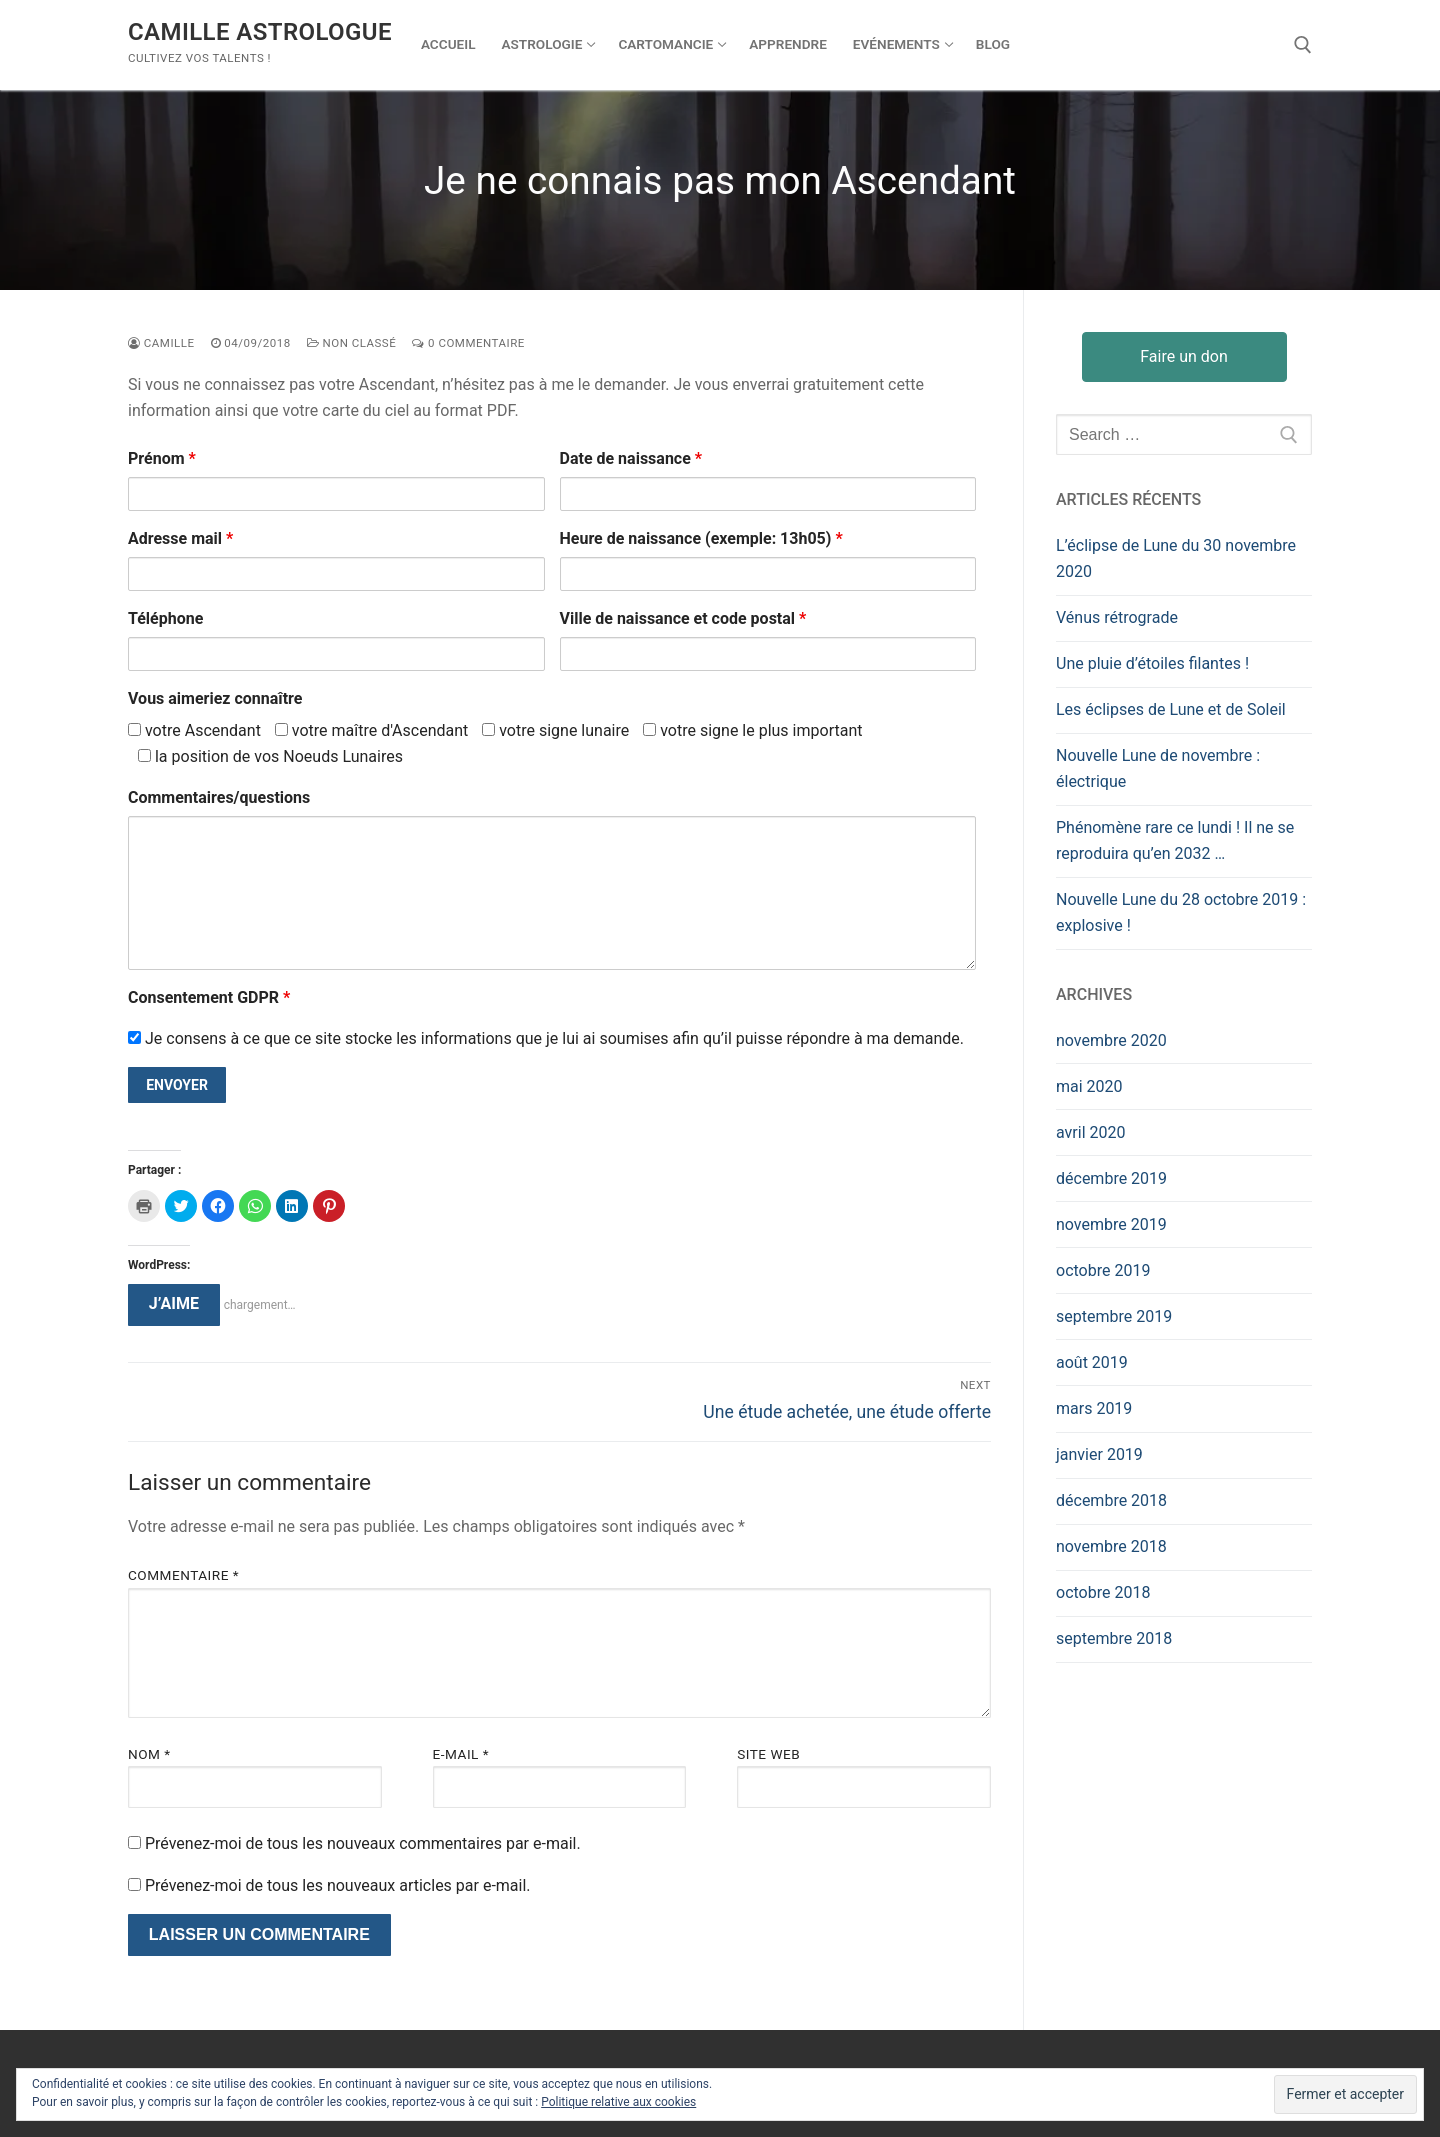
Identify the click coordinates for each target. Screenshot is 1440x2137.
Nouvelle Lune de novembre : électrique (1158, 768)
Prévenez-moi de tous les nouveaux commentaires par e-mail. (363, 1843)
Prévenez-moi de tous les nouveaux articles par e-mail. (338, 1885)
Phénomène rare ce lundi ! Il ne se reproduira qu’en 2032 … (1175, 840)
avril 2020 (1090, 1132)
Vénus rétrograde (1117, 617)
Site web (768, 1754)
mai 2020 (1089, 1086)
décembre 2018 (1111, 1500)
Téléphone (165, 618)
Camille (161, 343)
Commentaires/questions (219, 797)
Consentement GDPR (209, 997)
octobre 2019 (1103, 1270)
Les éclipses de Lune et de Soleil (1171, 709)
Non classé (352, 343)
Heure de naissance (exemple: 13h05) (701, 538)
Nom (149, 1754)
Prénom (162, 458)
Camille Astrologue (260, 32)
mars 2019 (1094, 1408)
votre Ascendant (194, 730)
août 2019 (1092, 1362)
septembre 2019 (1114, 1316)
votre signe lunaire (555, 730)
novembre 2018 (1111, 1546)
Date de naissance (631, 458)
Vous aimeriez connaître (215, 698)
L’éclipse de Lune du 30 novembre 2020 (1176, 558)
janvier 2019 (1099, 1454)
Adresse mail (180, 538)
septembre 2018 (1114, 1638)
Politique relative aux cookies (618, 2102)
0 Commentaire (468, 343)
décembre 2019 (1111, 1178)
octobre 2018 (1103, 1592)
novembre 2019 (1111, 1224)
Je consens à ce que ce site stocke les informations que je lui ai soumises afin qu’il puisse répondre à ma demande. (546, 1038)
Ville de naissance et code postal (683, 618)
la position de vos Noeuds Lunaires (270, 756)
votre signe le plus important (752, 730)
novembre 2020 (1111, 1040)
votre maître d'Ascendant (371, 730)
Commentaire (183, 1575)
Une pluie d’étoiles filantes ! (1152, 663)
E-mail (461, 1754)
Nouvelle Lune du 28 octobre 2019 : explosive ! (1181, 912)
